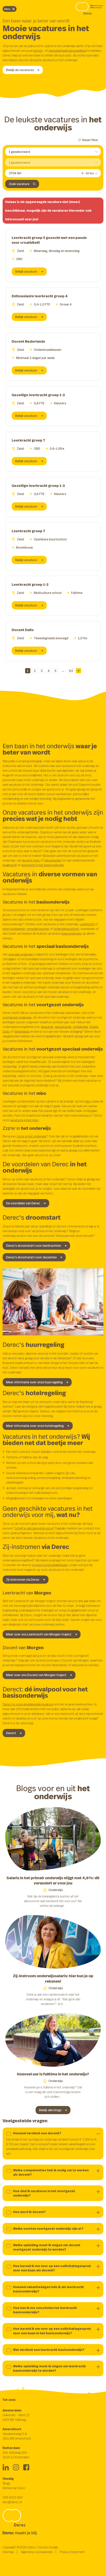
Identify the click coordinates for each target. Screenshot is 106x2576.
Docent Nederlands (28, 341)
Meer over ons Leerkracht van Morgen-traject (41, 1634)
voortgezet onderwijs (17, 1017)
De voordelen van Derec (26, 1203)
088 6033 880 (13, 2497)
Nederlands (21, 1031)
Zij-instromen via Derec (25, 1579)
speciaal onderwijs (20, 954)
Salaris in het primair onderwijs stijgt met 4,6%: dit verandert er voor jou (53, 1880)
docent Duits (31, 860)
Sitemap (8, 2552)
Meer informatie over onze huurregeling (37, 1382)
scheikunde (80, 1027)
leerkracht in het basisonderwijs (43, 865)
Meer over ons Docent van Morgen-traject (39, 1675)
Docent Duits (23, 629)
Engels (94, 1027)
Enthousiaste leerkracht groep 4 (40, 296)
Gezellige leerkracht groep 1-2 (38, 394)
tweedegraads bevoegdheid (67, 50)
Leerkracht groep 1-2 (30, 584)
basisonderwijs (71, 933)
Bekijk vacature (29, 271)
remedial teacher (37, 929)
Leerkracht (87, 924)
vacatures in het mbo (24, 1120)
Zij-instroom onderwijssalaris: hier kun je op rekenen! (53, 1978)
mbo (88, 1101)
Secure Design (48, 2547)
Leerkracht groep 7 (28, 440)
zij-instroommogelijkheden (50, 1565)
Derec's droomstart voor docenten (34, 1257)
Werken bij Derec (14, 2488)
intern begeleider (14, 929)
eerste (38, 50)
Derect (14, 1733)
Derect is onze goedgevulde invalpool (28, 1704)
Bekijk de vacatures (22, 70)
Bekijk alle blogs (53, 2110)
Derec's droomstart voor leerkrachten (36, 1245)
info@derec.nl (12, 2502)
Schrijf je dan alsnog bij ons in (34, 1528)
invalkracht (10, 865)
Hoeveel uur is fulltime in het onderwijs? (53, 2074)
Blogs (6, 2483)
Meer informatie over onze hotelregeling (37, 1426)
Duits (6, 1031)
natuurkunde (52, 860)
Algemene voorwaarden (37, 2552)
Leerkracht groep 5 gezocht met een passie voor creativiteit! (49, 240)
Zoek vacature (22, 184)
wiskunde (47, 1027)
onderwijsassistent (66, 929)
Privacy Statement (72, 2552)
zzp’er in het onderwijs (31, 1136)
